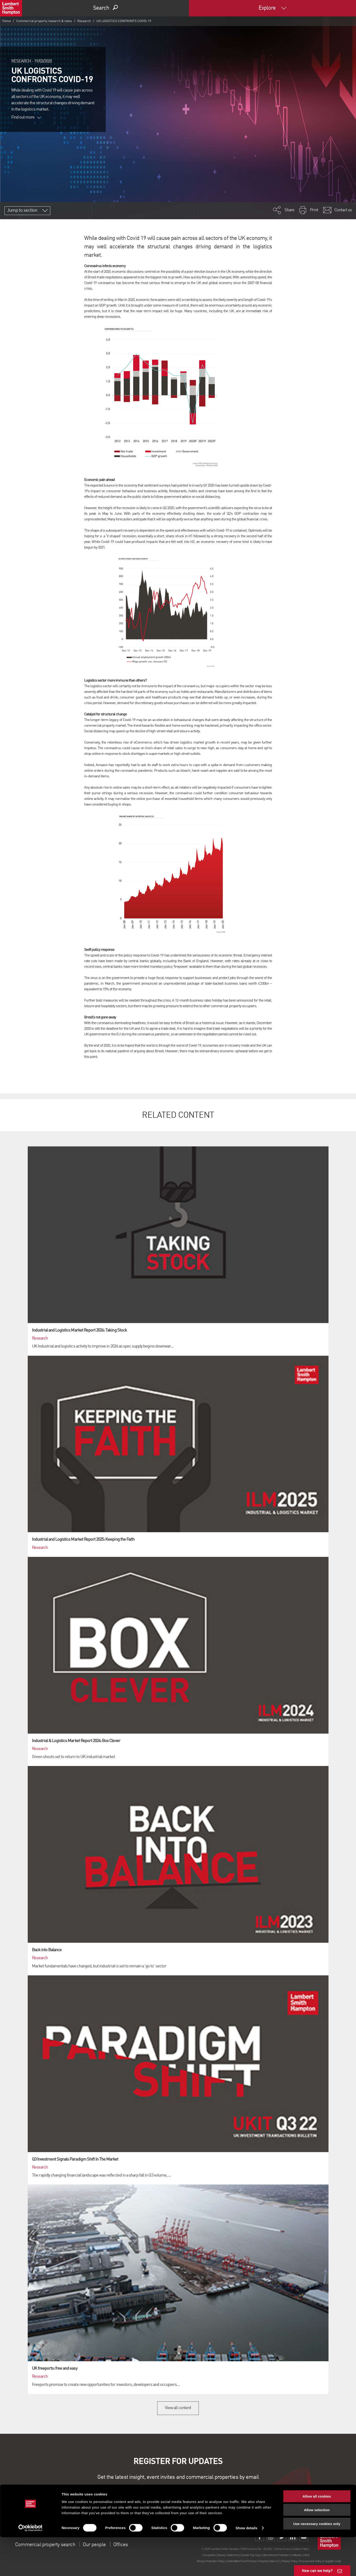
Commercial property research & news (44, 21)
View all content (178, 2408)
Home (6, 21)
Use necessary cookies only (316, 2562)
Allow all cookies (317, 2535)
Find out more (26, 117)
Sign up (178, 2494)
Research (84, 21)
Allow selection (316, 2549)
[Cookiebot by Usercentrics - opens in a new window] (30, 2566)
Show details (247, 2567)
